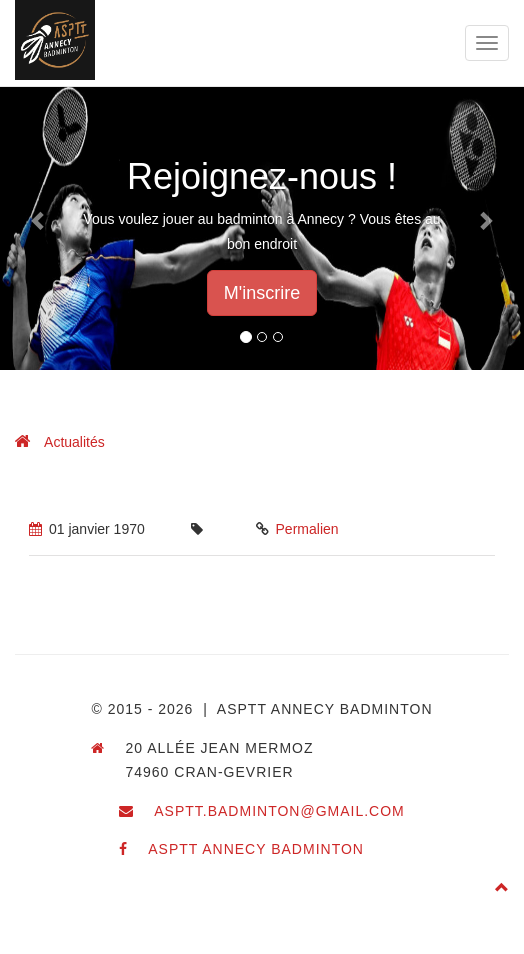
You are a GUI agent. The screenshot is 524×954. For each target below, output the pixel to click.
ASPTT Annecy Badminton (256, 849)
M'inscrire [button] (262, 293)
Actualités (74, 442)
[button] (39, 220)
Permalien (307, 529)
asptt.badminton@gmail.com (279, 811)
